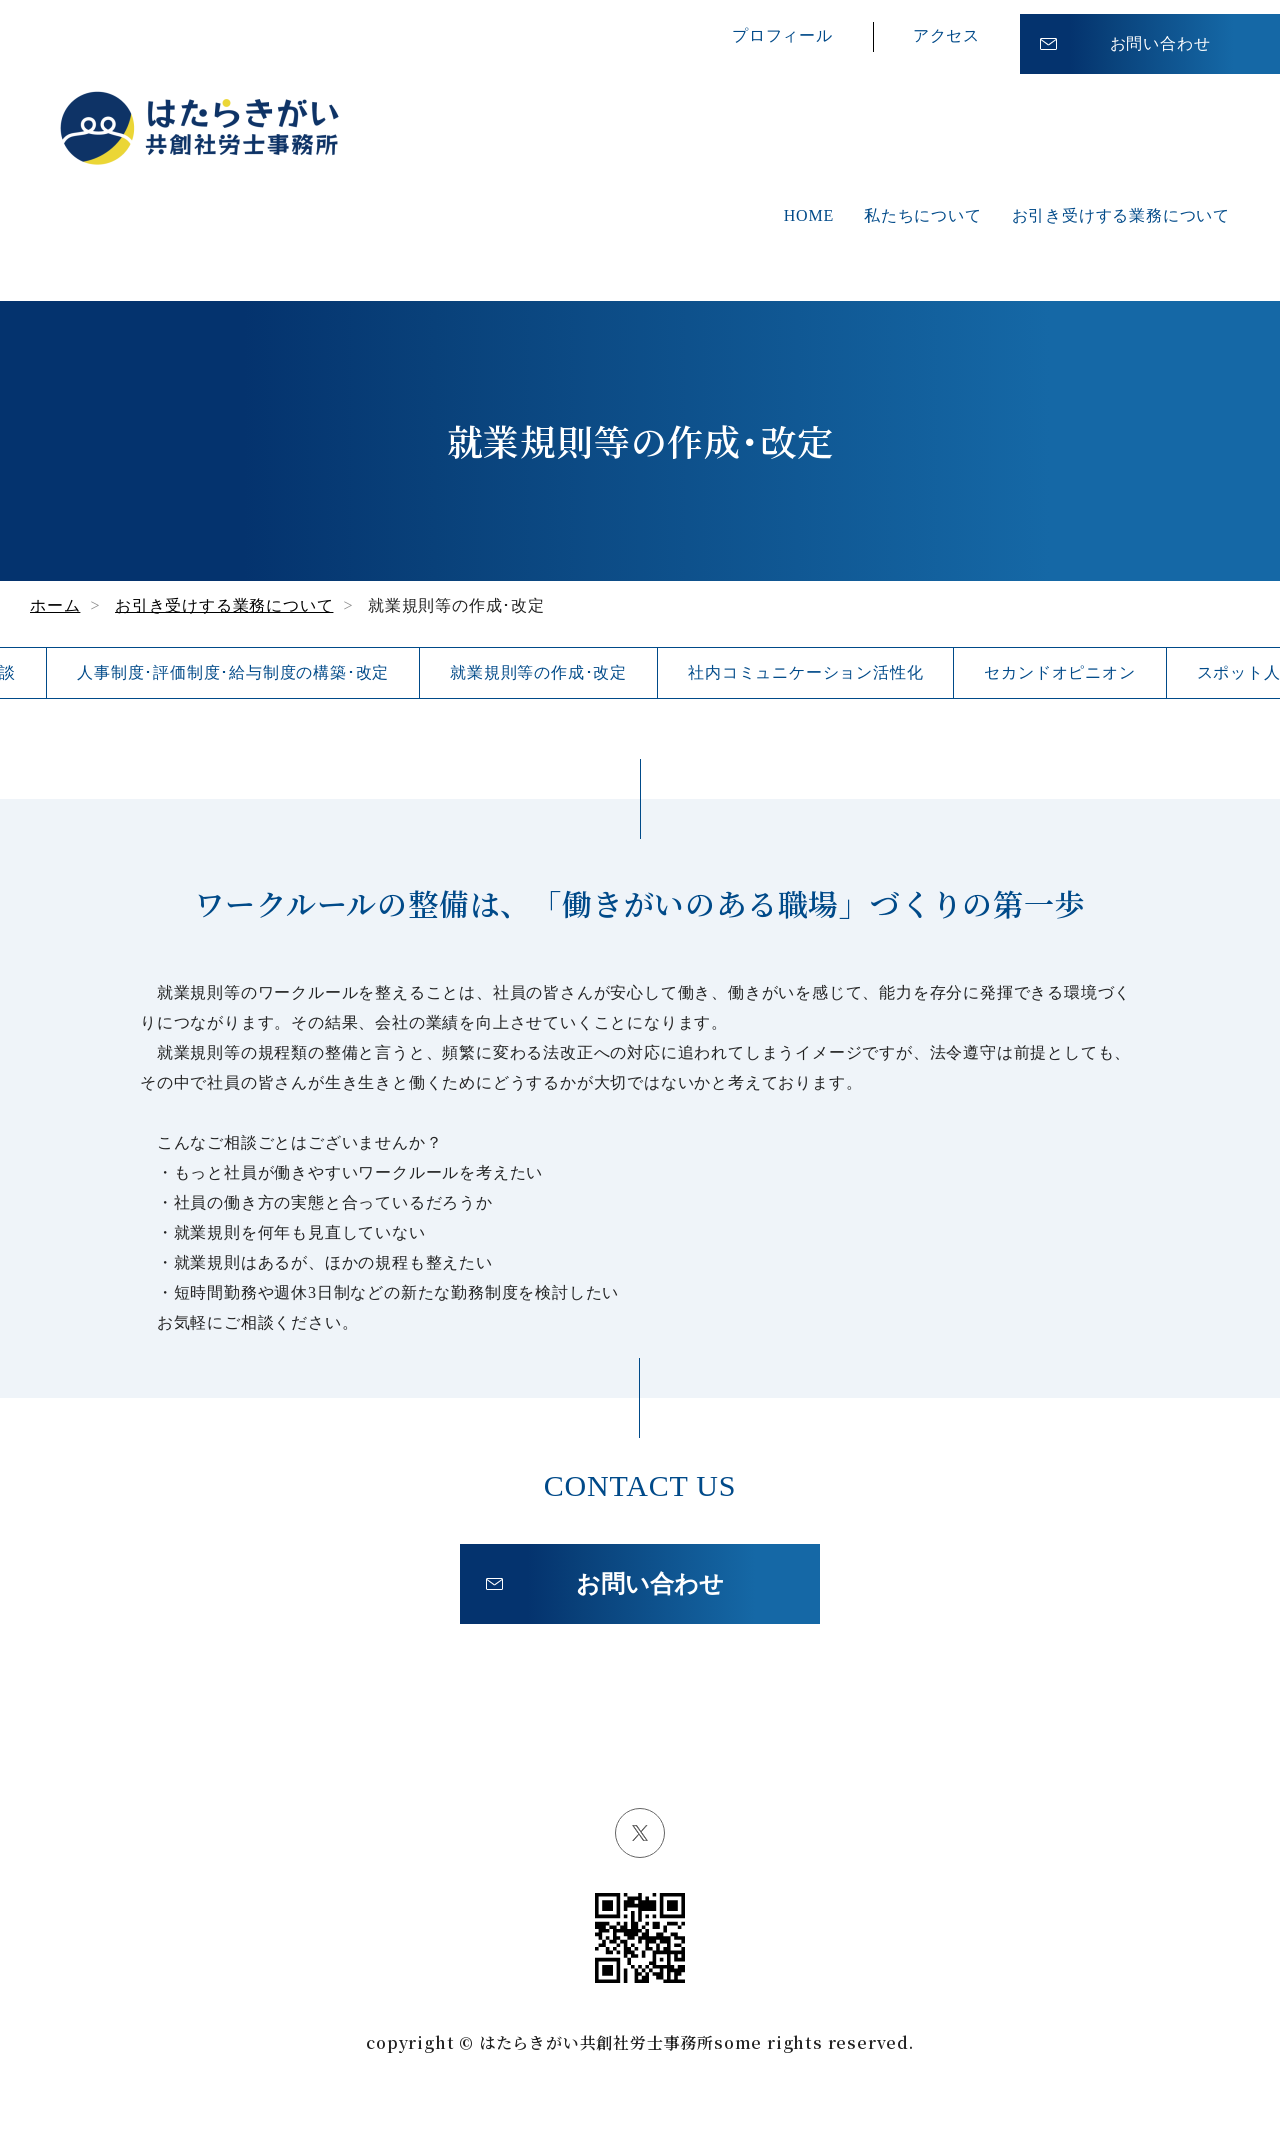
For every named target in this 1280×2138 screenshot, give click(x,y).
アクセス (946, 29)
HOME (809, 215)
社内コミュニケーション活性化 (805, 672)
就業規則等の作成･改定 (538, 672)
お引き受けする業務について (1121, 215)
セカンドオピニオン (1059, 672)
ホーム (55, 605)
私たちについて (923, 215)
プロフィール (782, 29)
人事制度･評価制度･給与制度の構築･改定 (233, 672)
